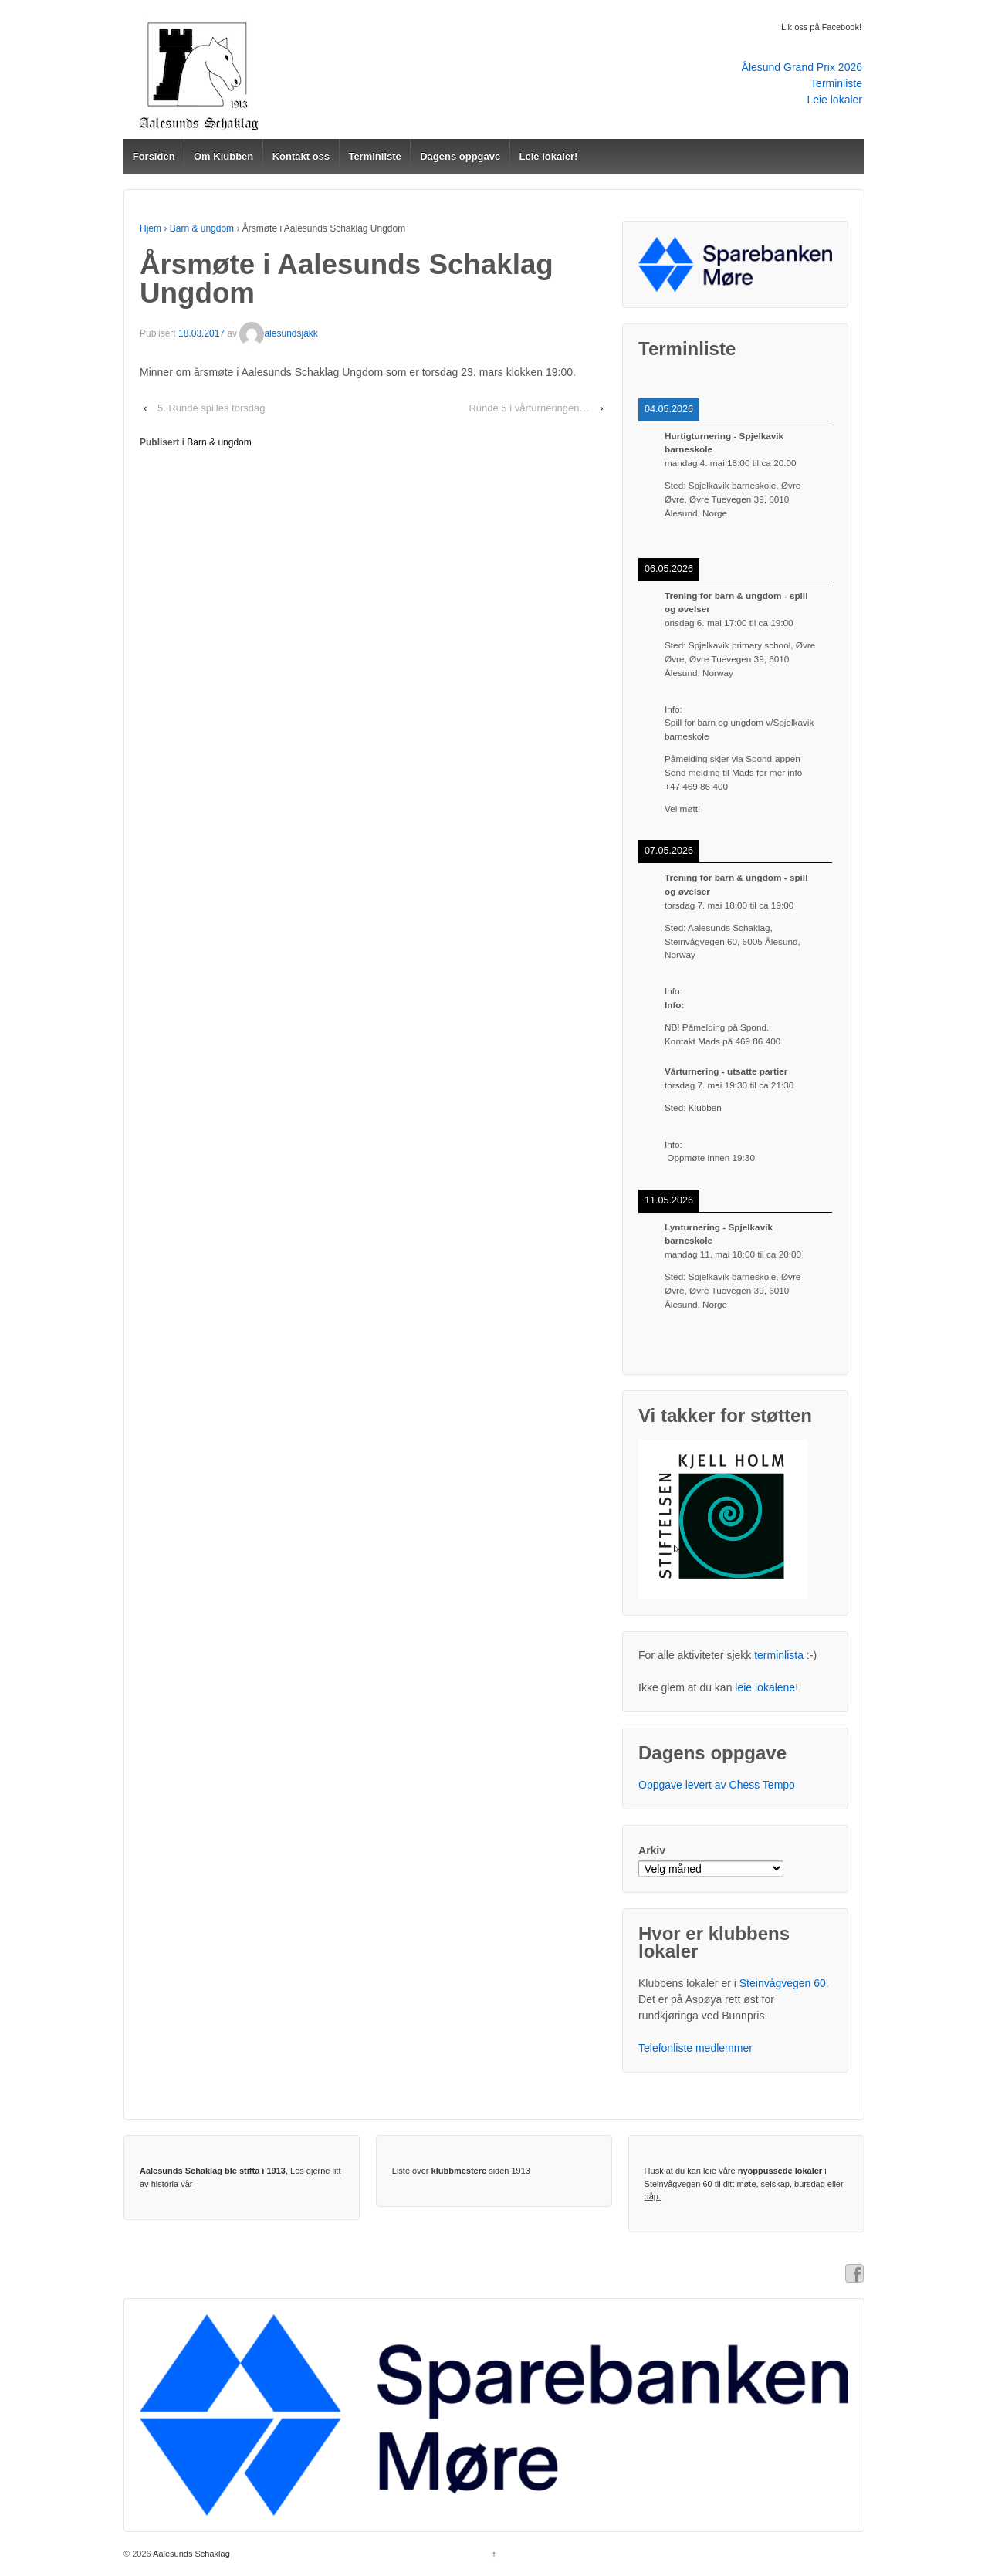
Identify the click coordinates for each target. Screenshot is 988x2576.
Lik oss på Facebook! (821, 27)
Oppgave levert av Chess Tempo (716, 1785)
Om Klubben (223, 156)
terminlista (779, 1655)
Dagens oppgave (460, 156)
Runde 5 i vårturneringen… (529, 408)
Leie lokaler (834, 99)
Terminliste (836, 83)
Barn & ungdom (202, 228)
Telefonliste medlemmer (695, 2048)
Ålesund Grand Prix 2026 (802, 67)
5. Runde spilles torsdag (211, 408)
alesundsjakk (278, 333)
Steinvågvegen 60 (782, 1983)
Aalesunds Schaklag (190, 2553)
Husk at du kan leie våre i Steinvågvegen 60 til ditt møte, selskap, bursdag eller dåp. (744, 2183)
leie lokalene (765, 1687)
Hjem (150, 228)
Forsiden (154, 156)
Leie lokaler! (548, 156)
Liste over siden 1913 (461, 2170)
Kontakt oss (301, 156)
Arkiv (651, 1850)
